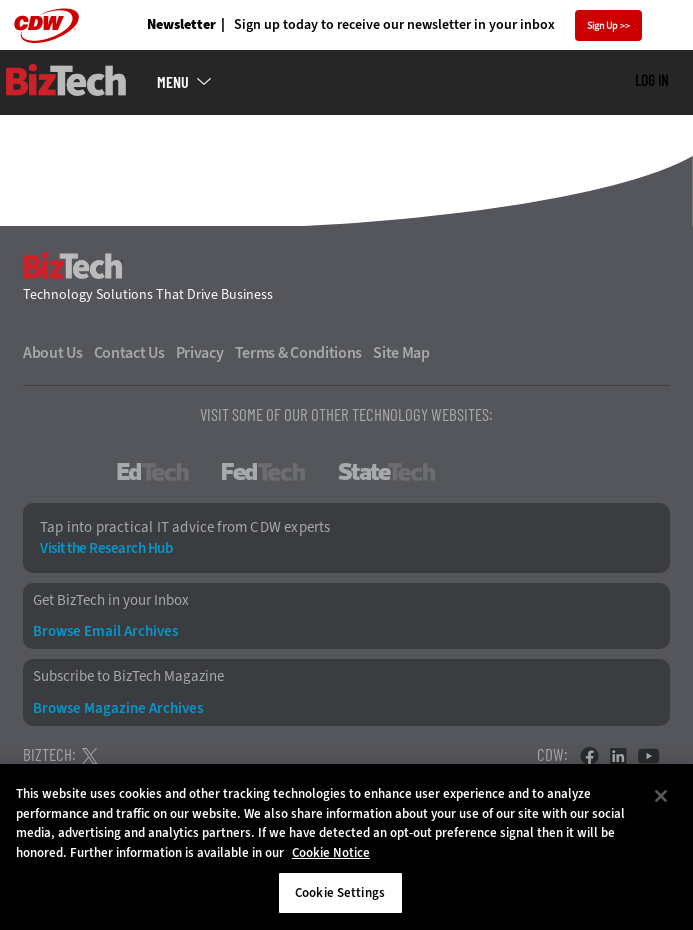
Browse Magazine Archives (118, 708)
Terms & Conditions (299, 353)
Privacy (200, 353)
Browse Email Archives (105, 631)
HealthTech (522, 472)
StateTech (386, 472)
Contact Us (129, 353)
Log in (651, 80)
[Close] (661, 796)
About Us (53, 353)
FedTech (263, 472)
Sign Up (602, 25)
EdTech (153, 472)
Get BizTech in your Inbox (111, 600)
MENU (173, 82)
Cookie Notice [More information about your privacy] (331, 852)
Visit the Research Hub (106, 548)
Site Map (401, 353)
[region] (346, 847)
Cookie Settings (340, 892)
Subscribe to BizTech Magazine (128, 676)
